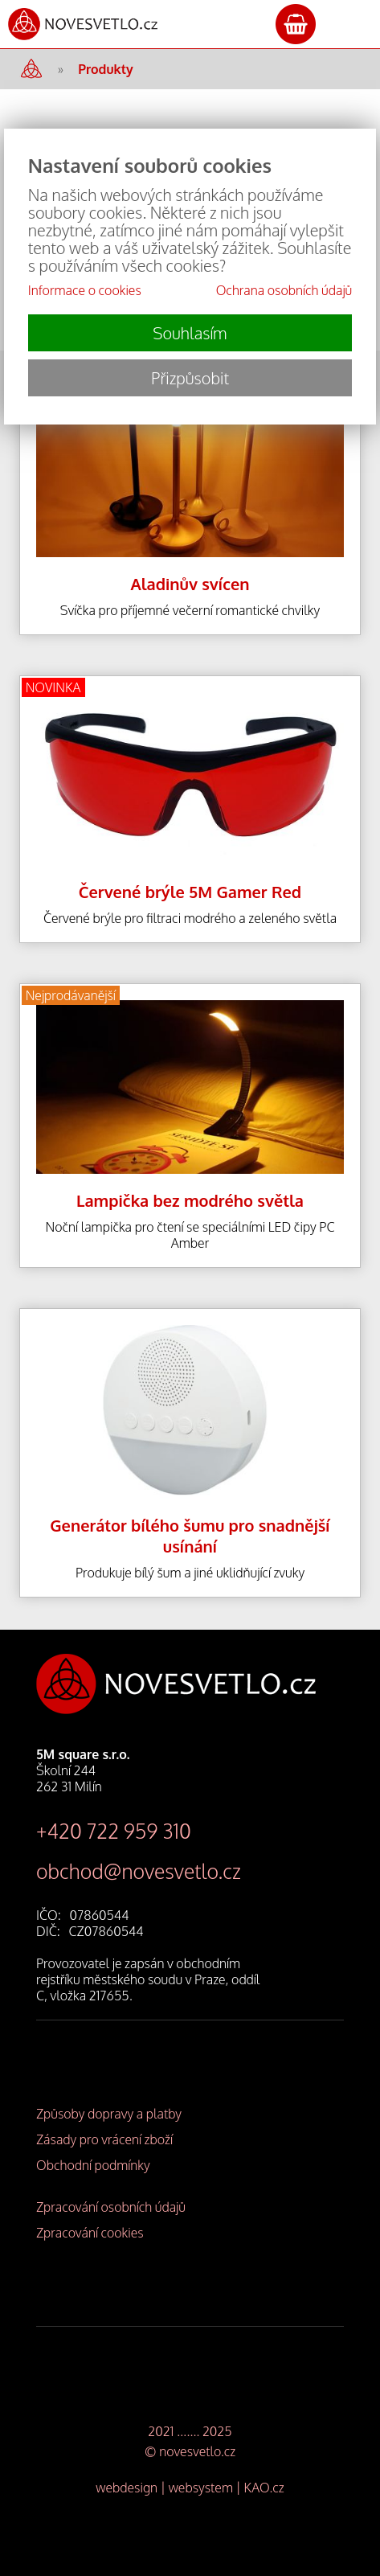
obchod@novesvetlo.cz (138, 1871)
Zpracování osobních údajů (111, 2207)
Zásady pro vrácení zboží (104, 2139)
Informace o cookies (84, 290)
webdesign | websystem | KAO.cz (190, 2488)
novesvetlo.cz (197, 2451)
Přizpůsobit (190, 377)
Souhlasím (190, 332)
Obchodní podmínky (93, 2165)
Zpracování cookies (90, 2233)
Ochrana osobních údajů (284, 290)
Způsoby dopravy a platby (109, 2114)
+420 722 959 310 (113, 1831)
